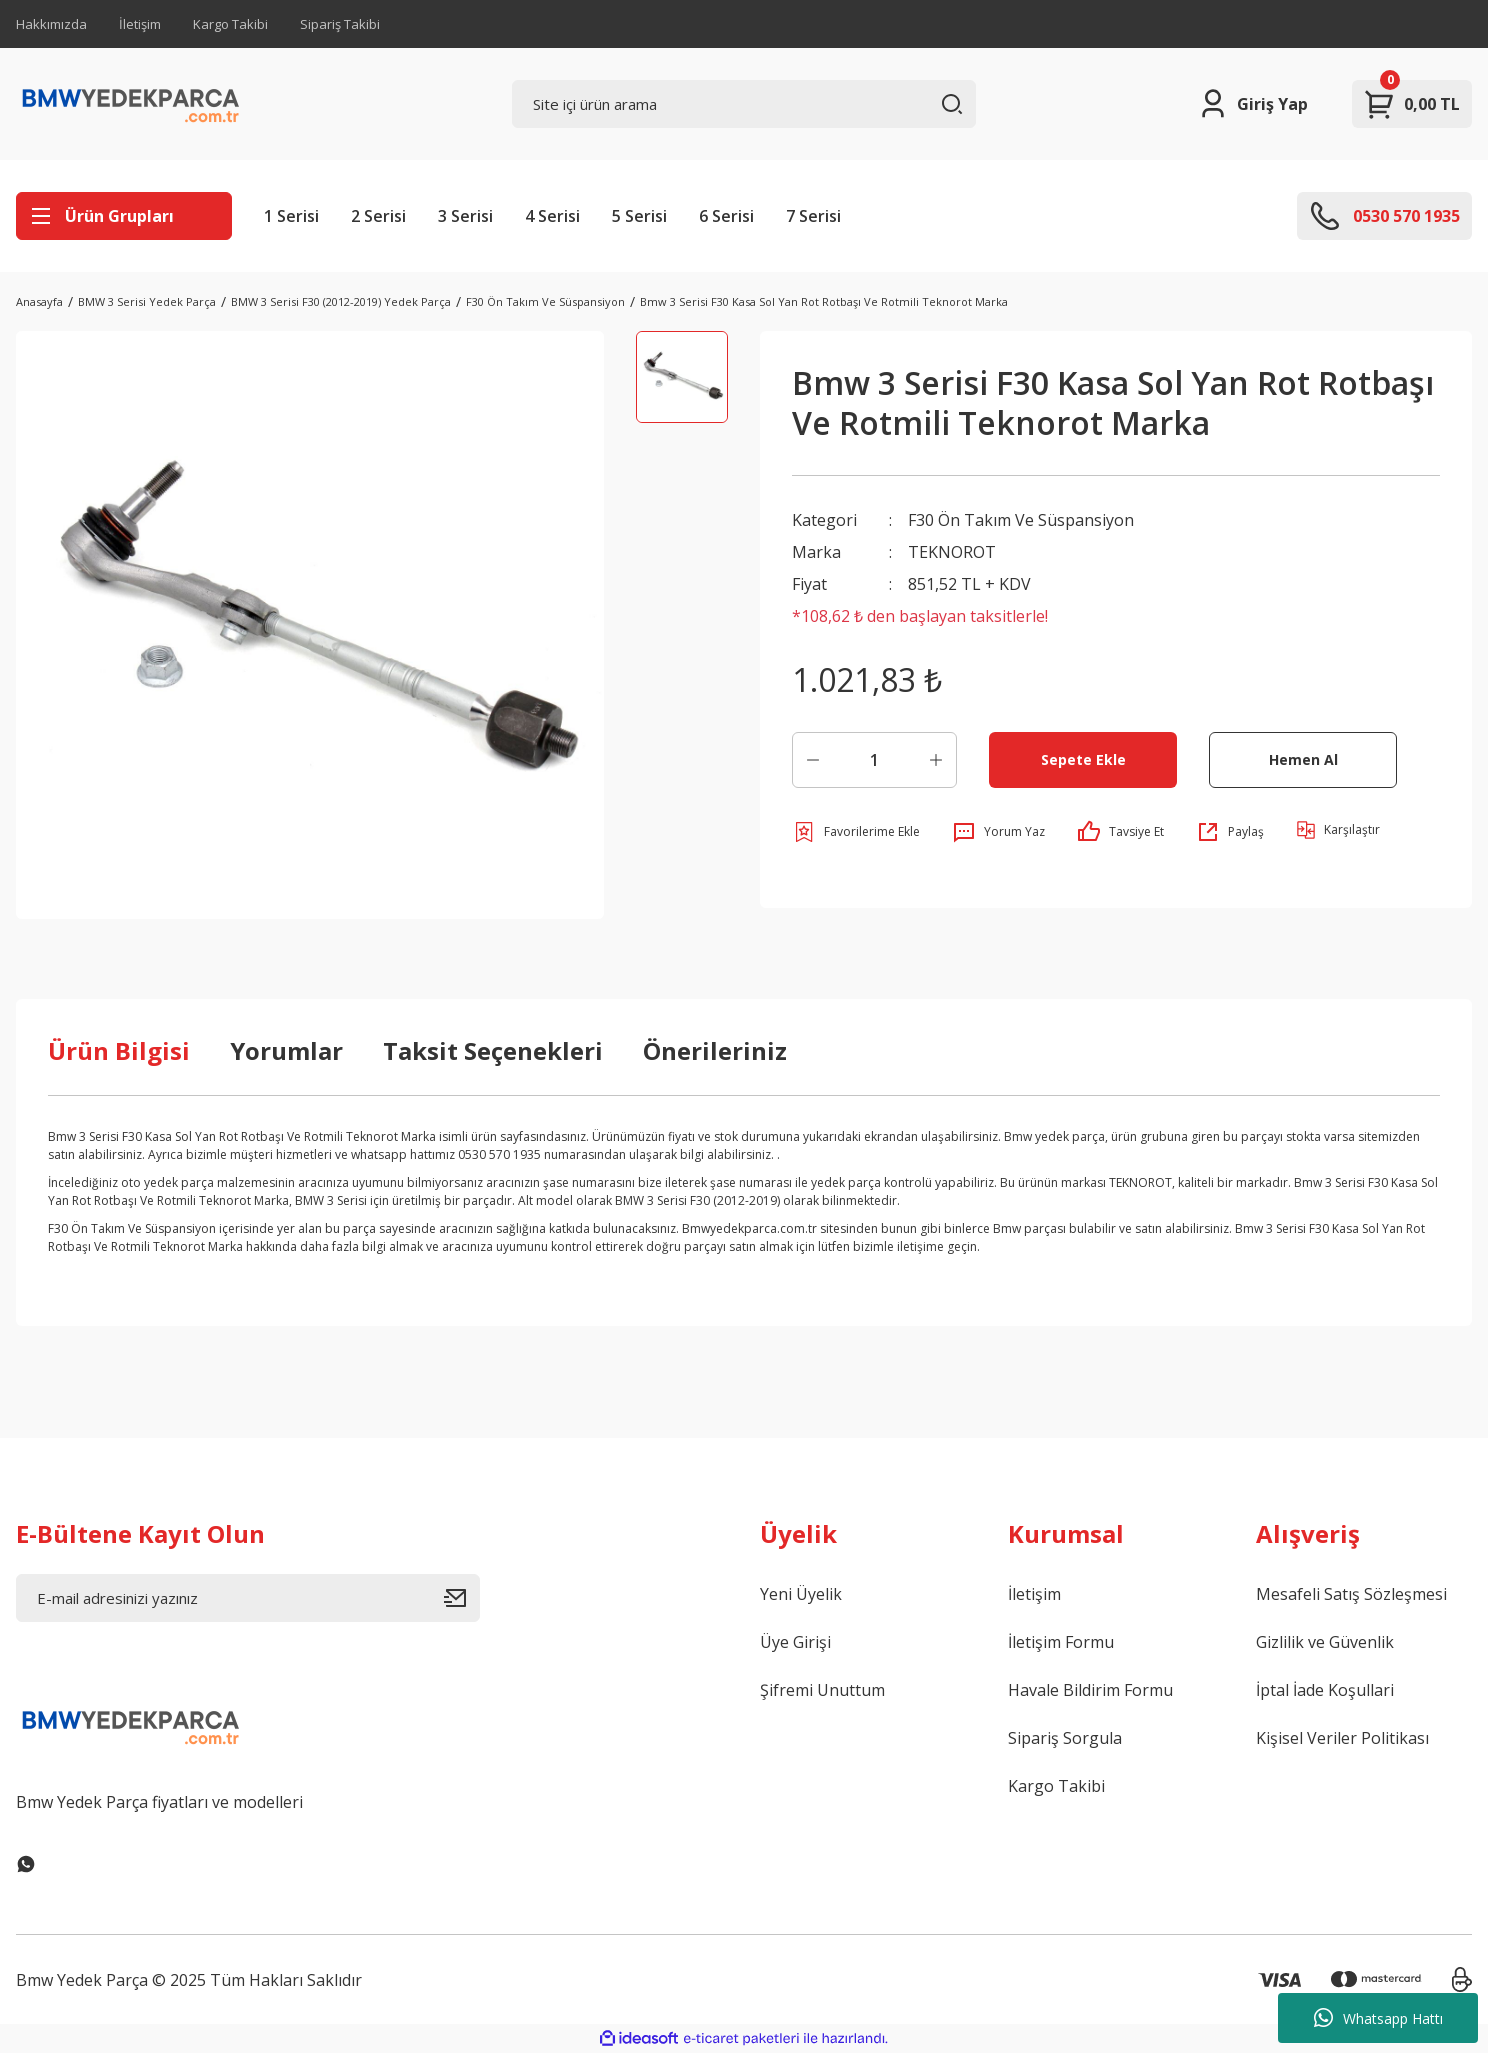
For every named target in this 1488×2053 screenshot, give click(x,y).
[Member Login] (1252, 104)
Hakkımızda (51, 24)
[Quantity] (874, 760)
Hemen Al (1303, 759)
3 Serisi (465, 216)
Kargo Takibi (230, 24)
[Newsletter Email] (248, 1598)
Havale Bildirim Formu (1090, 1690)
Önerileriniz (715, 1050)
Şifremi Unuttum (822, 1690)
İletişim (140, 24)
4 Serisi (552, 216)
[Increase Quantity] (936, 760)
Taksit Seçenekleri (493, 1050)
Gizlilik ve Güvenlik (1325, 1642)
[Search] (744, 104)
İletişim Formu (1061, 1642)
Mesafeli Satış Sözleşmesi (1351, 1594)
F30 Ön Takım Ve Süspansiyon (1021, 520)
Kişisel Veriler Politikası (1342, 1738)
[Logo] (131, 104)
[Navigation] (124, 216)
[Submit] (462, 1598)
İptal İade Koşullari (1325, 1690)
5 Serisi (639, 216)
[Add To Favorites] (856, 832)
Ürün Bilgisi (119, 1050)
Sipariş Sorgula (1065, 1738)
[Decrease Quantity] (813, 760)
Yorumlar (286, 1050)
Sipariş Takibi (340, 24)
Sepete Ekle (1083, 759)
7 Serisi (813, 216)
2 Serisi (378, 216)
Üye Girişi (795, 1642)
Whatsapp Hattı (1378, 2018)
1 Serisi (291, 216)
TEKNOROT (952, 552)
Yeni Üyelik (801, 1594)
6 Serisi (726, 216)
